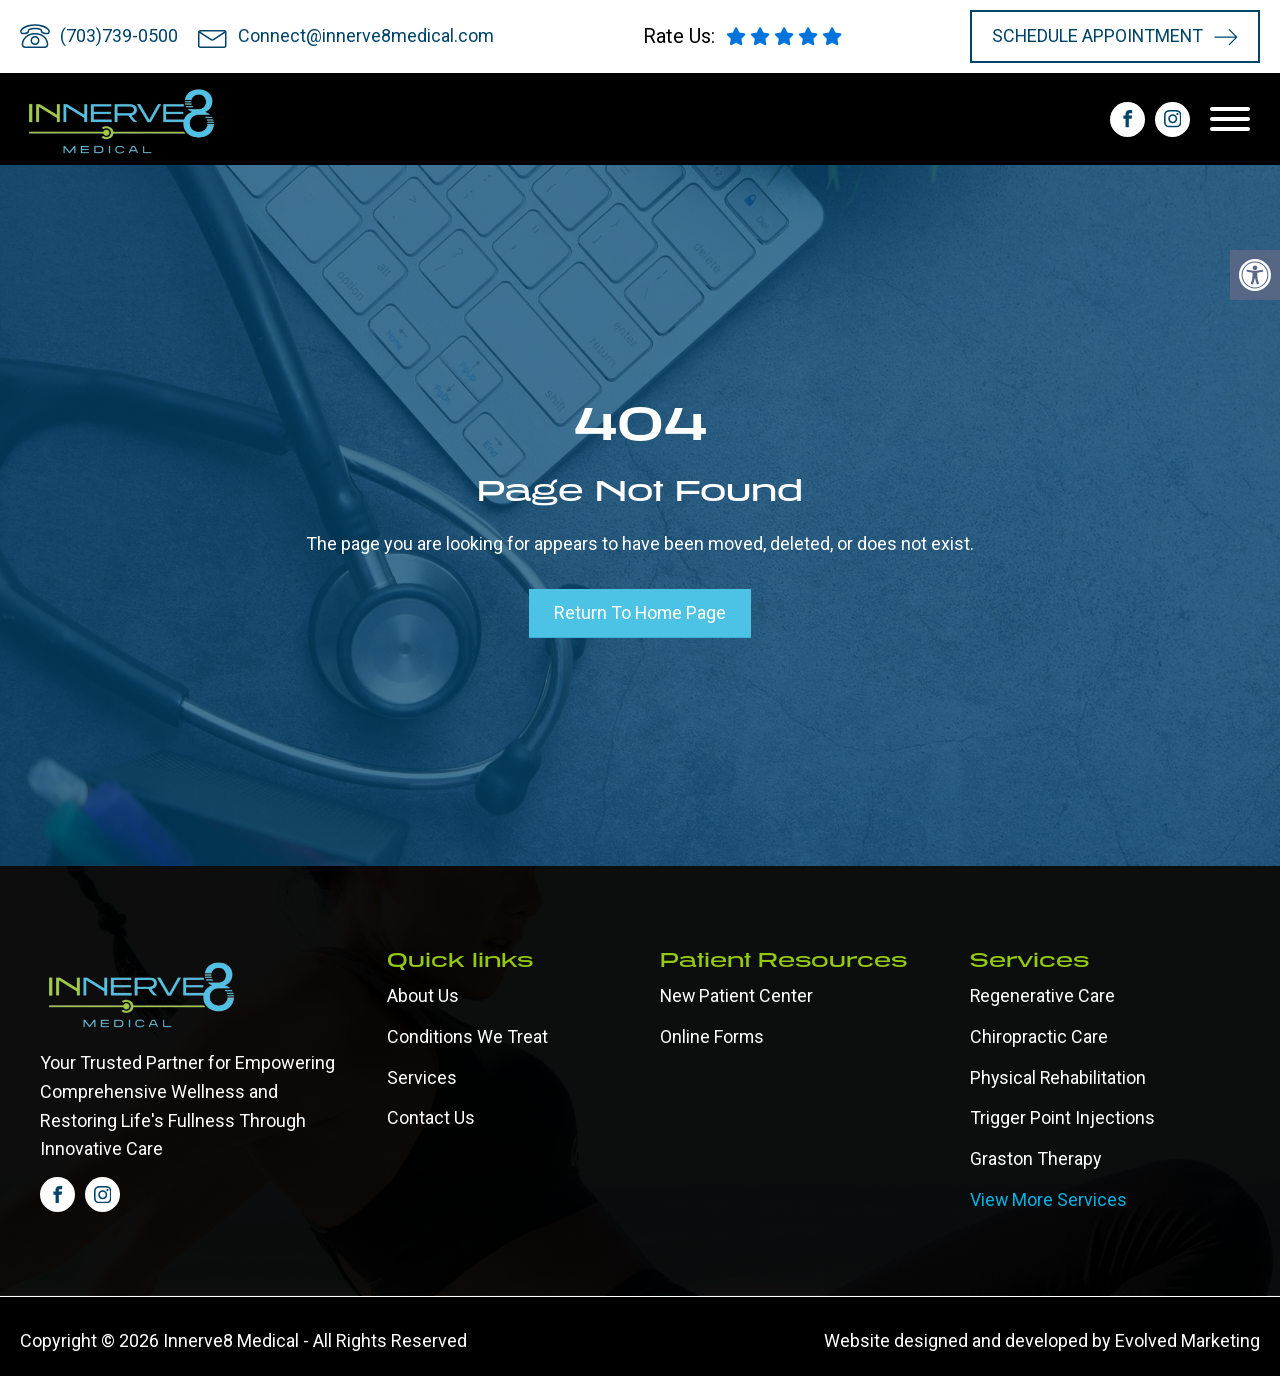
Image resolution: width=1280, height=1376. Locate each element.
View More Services (1049, 1198)
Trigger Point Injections (1062, 1117)
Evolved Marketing (1187, 1340)
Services (422, 1076)
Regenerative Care (1043, 994)
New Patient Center (737, 994)
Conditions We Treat (467, 1035)
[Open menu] (1235, 119)
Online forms (712, 1035)
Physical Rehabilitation (1059, 1076)
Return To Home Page (640, 612)
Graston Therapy (1036, 1158)
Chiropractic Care (1039, 1035)
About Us (423, 994)
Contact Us (431, 1117)
